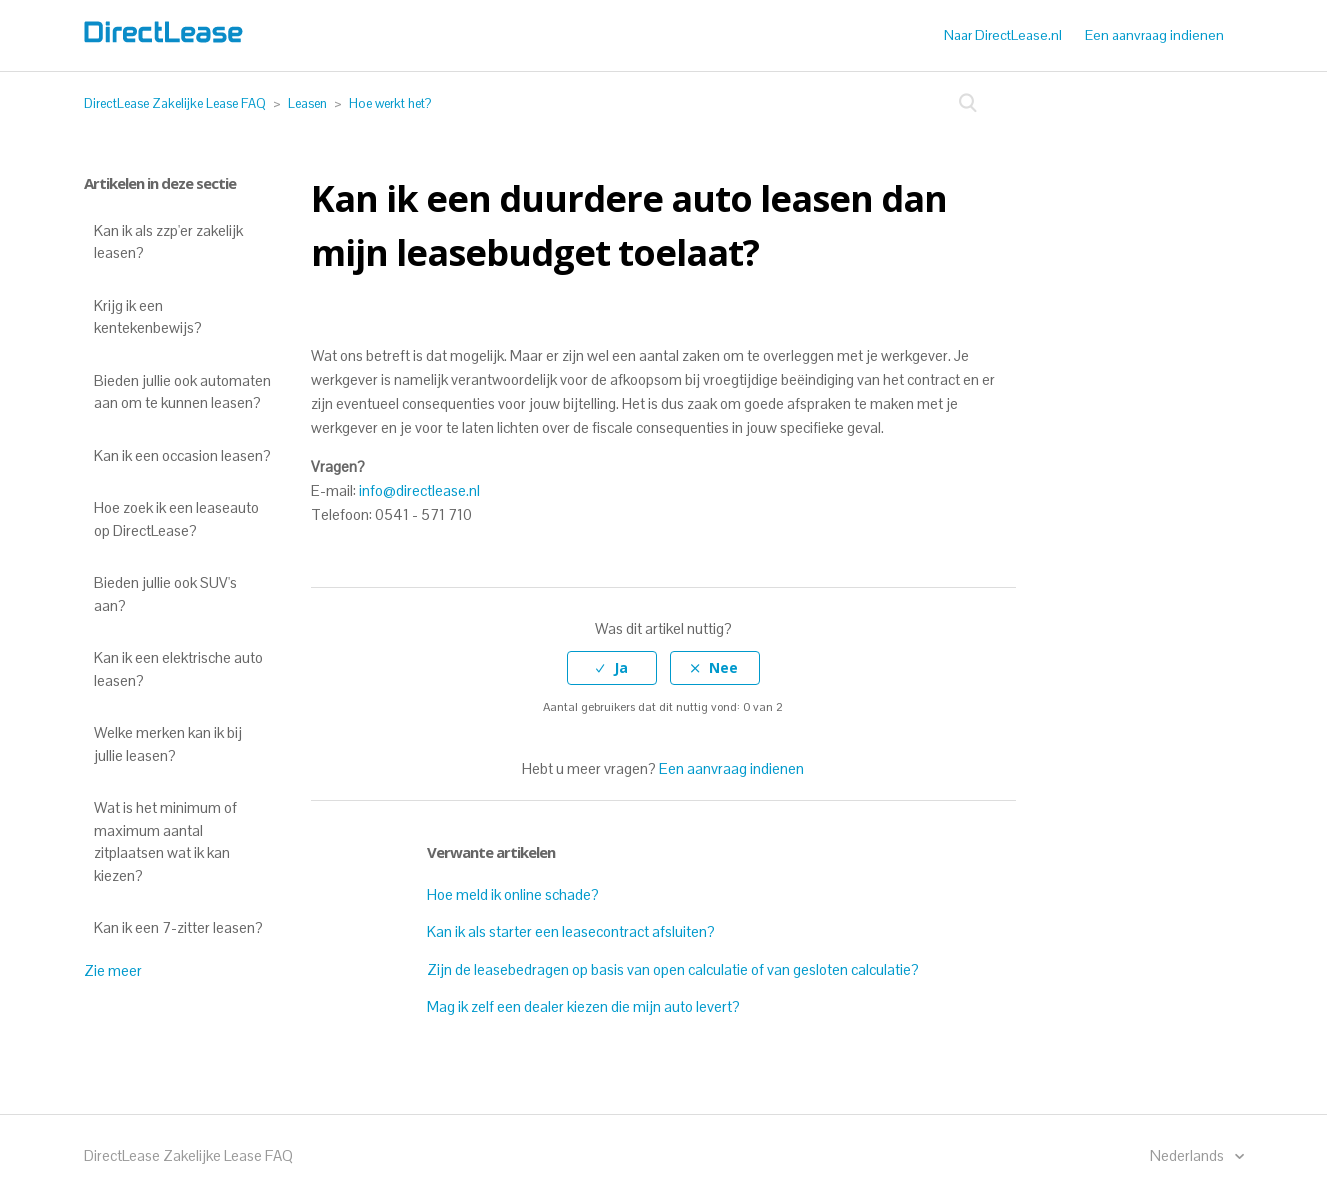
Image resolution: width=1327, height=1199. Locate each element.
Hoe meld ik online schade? (513, 894)
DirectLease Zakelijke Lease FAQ (175, 103)
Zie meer (113, 970)
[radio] (612, 668)
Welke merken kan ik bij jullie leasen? (168, 744)
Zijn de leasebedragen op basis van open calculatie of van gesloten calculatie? (673, 969)
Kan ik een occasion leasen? (182, 455)
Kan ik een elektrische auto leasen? (178, 669)
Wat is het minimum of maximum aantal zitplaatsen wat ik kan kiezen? (165, 841)
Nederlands (1188, 1155)
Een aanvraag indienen (1154, 35)
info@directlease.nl (419, 490)
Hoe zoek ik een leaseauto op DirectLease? (176, 519)
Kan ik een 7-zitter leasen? (178, 927)
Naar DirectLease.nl (1003, 35)
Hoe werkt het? (390, 103)
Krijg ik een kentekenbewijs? (148, 317)
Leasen (307, 103)
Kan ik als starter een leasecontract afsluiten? (571, 931)
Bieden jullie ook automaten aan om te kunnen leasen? (182, 392)
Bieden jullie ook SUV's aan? (165, 594)
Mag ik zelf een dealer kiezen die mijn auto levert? (583, 1006)
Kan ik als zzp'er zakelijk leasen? (168, 242)
